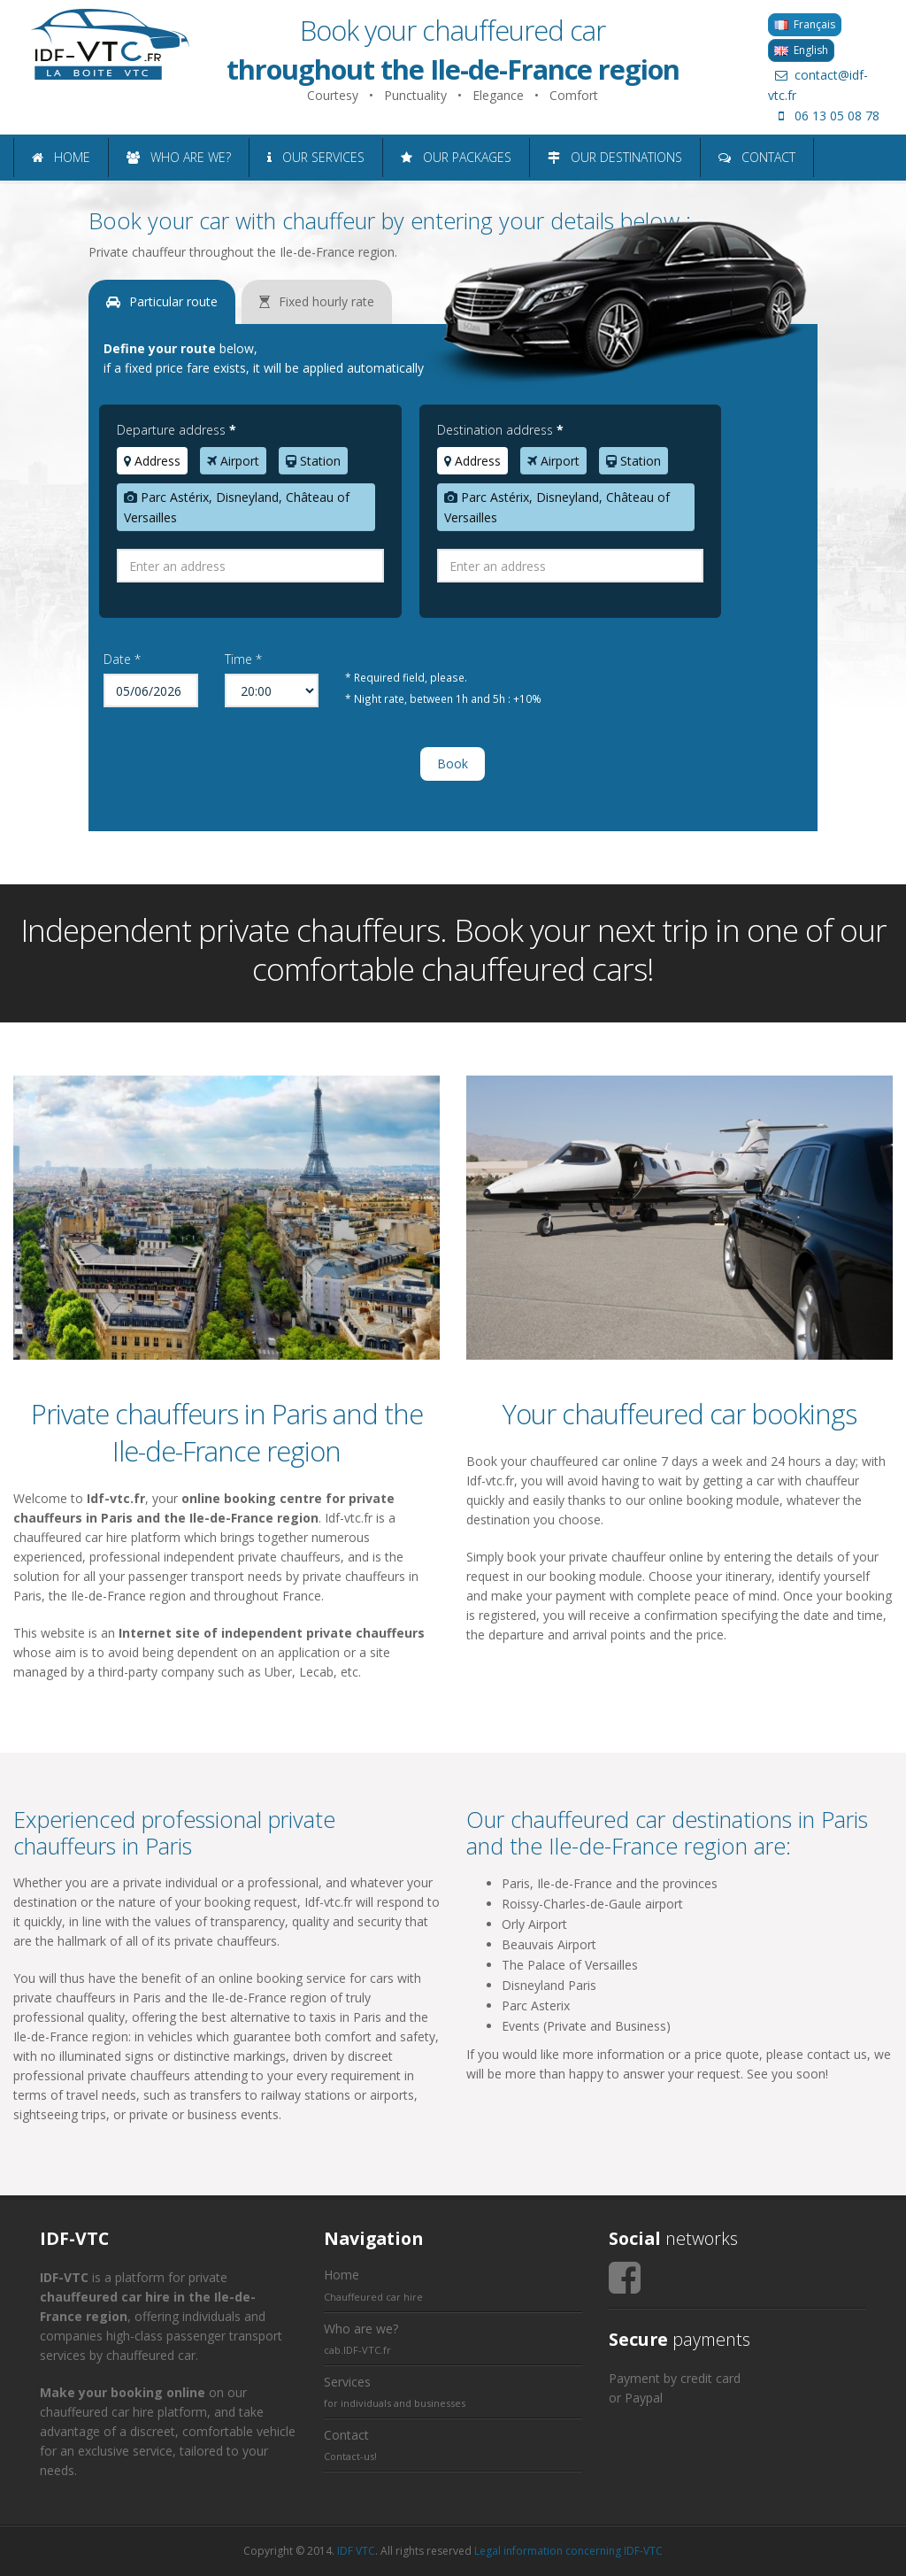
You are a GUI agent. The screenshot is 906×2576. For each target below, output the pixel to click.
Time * (243, 659)
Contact (346, 2434)
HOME (61, 157)
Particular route (162, 301)
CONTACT (756, 157)
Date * (122, 659)
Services (347, 2381)
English (801, 50)
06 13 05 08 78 (823, 115)
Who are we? (361, 2328)
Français (804, 24)
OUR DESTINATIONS (615, 157)
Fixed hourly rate (316, 301)
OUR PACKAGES (456, 157)
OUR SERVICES (316, 157)
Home (341, 2274)
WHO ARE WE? (179, 157)
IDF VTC (356, 2550)
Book (452, 763)
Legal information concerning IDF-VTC (568, 2550)
